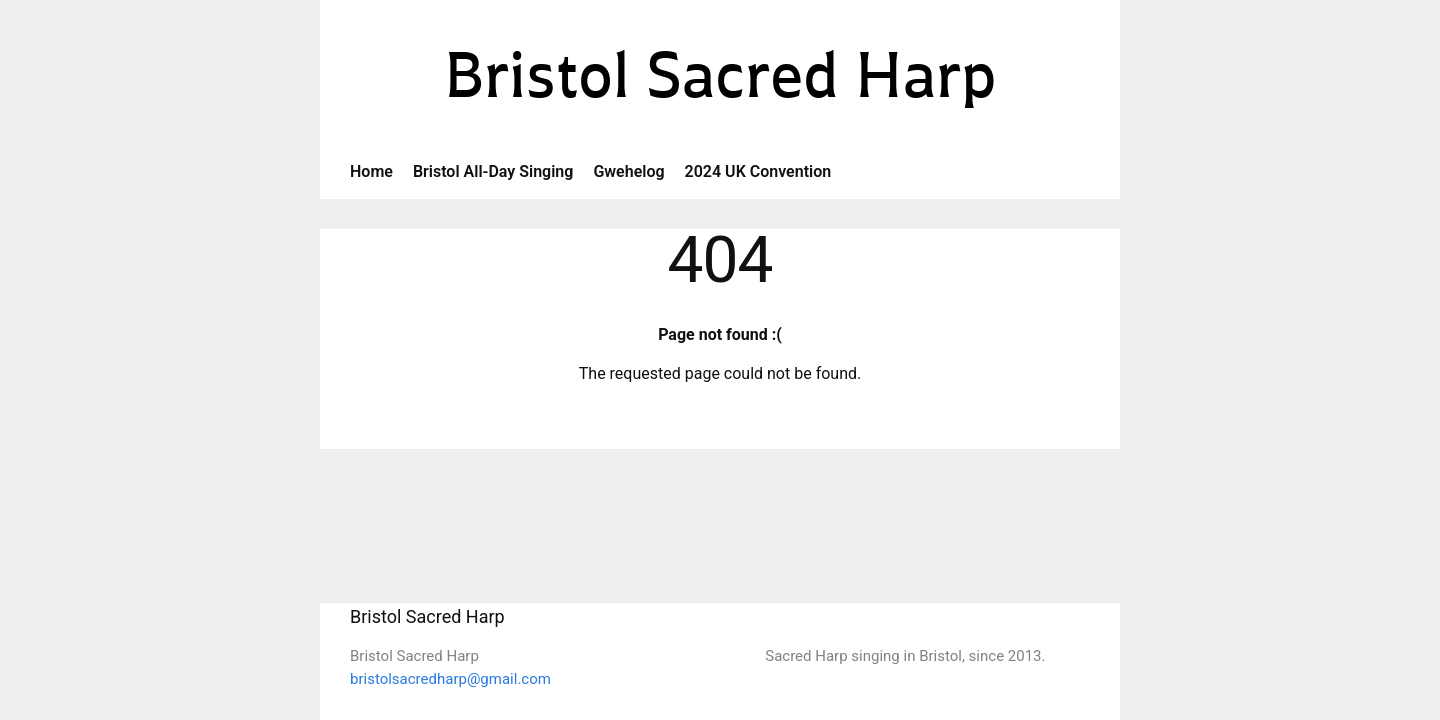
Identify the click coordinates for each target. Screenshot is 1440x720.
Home (371, 171)
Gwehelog (628, 171)
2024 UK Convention (758, 171)
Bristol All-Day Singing (493, 171)
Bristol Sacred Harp (720, 81)
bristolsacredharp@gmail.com (450, 679)
